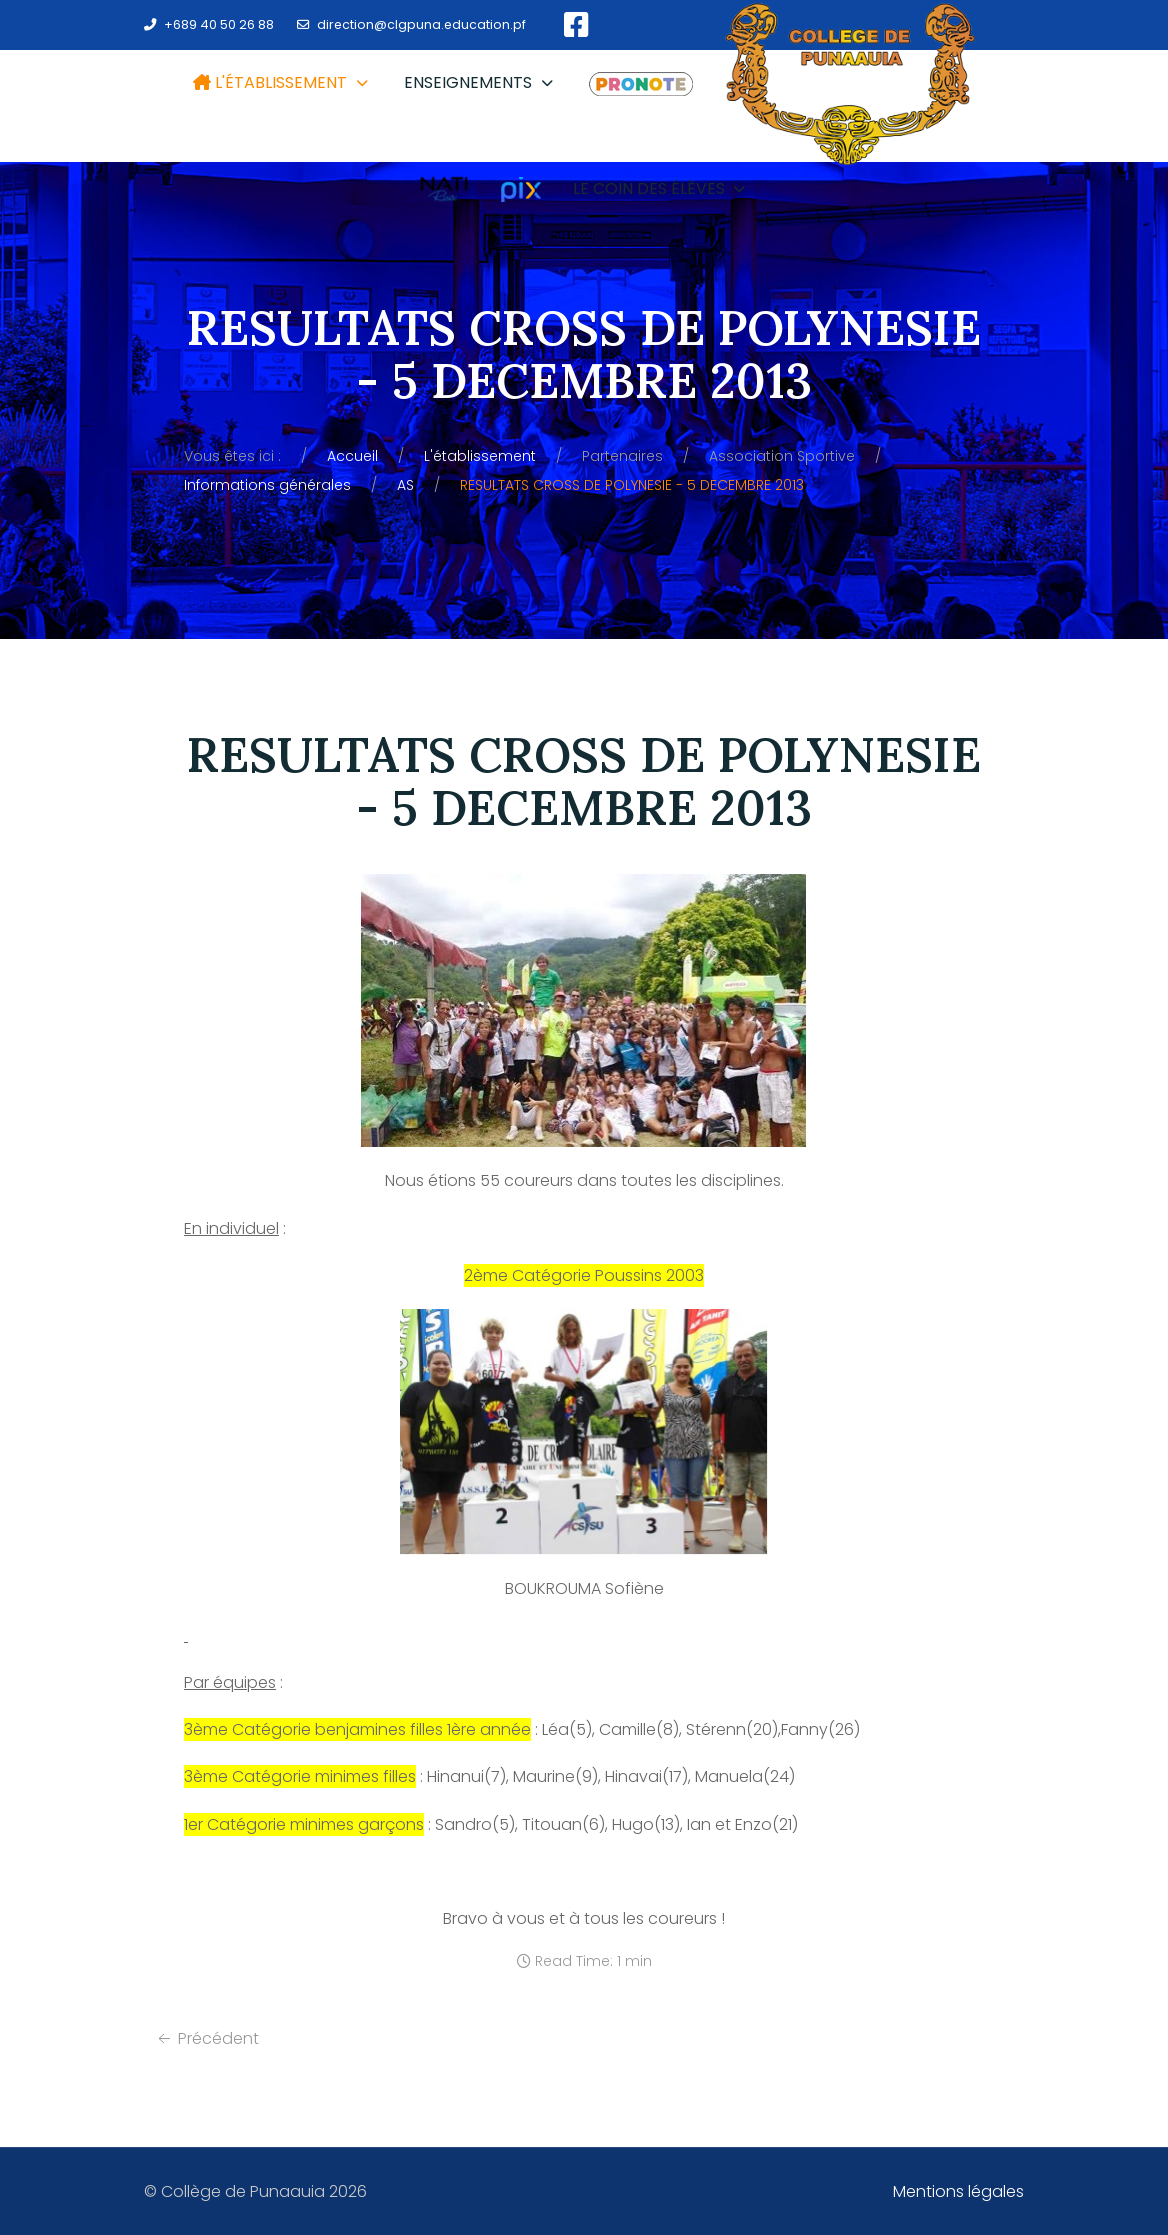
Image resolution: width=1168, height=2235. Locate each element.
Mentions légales (958, 2191)
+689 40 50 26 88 (219, 24)
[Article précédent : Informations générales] (206, 2038)
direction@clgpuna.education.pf (421, 24)
